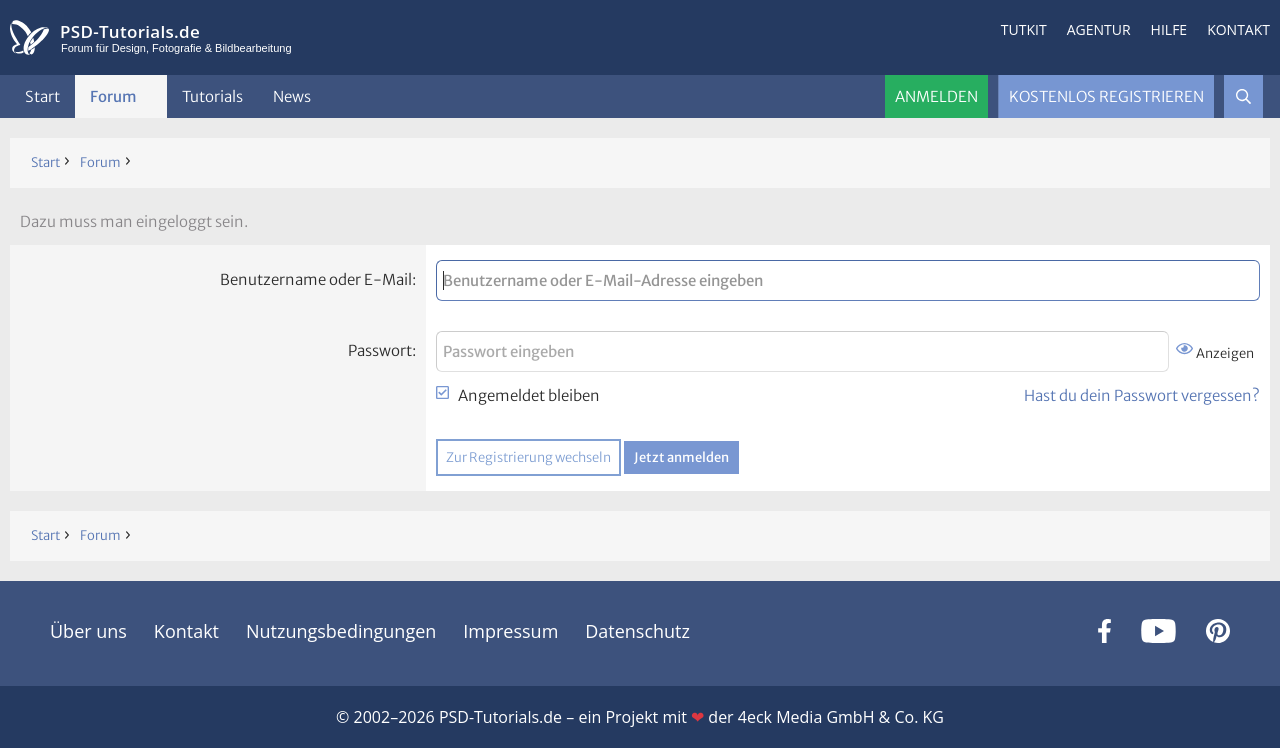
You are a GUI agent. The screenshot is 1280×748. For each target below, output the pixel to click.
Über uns (88, 631)
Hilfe (1169, 29)
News (292, 96)
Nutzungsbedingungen (341, 631)
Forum (113, 96)
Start (42, 96)
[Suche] (1243, 96)
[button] (153, 96)
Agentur (1099, 29)
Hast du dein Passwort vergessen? (1142, 395)
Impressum (510, 631)
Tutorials (212, 96)
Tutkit (1024, 29)
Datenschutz (637, 631)
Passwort (380, 350)
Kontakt (1238, 29)
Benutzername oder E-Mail (316, 279)
